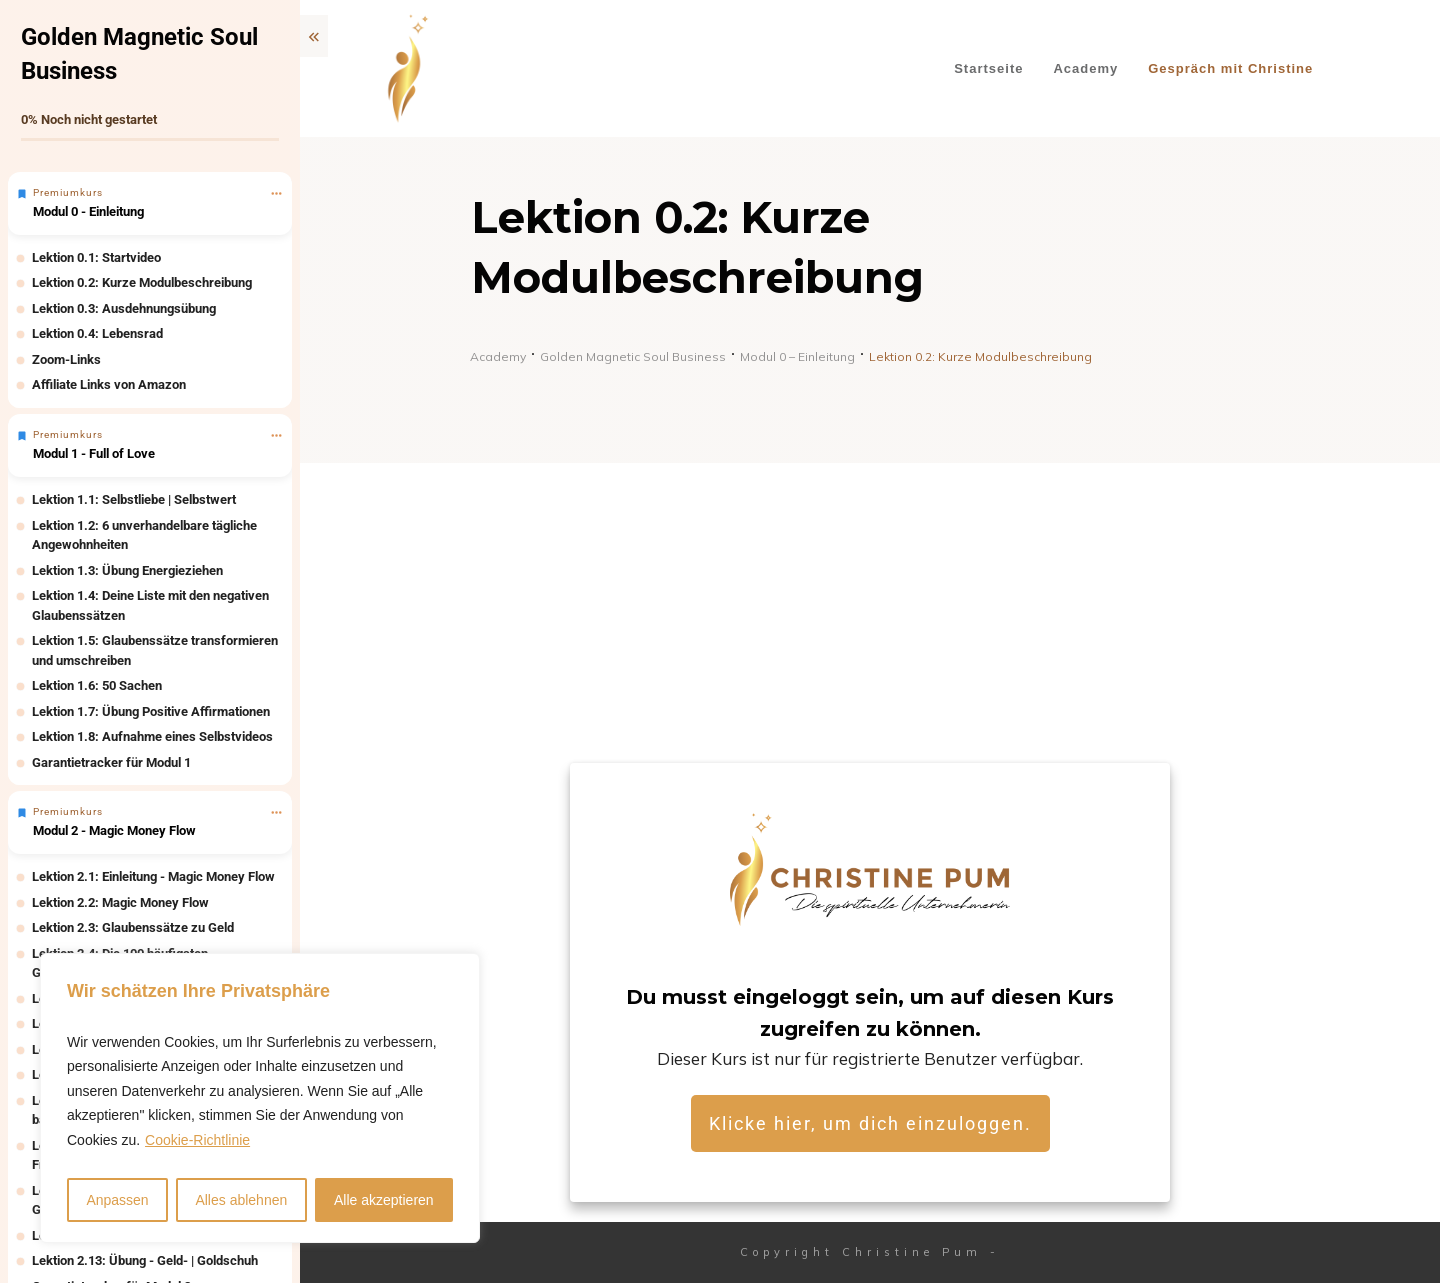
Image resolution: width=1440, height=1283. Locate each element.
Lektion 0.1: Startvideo (96, 257)
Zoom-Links (66, 359)
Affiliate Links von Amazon (109, 384)
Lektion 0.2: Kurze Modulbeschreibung (142, 282)
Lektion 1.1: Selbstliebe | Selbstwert (134, 499)
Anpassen (117, 1200)
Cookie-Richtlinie (197, 1140)
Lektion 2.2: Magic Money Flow (120, 902)
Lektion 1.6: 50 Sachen (97, 685)
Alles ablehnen (241, 1200)
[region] (260, 1098)
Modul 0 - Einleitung (88, 211)
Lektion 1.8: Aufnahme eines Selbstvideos (152, 736)
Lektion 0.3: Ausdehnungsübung (124, 308)
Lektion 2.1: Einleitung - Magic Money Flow (153, 876)
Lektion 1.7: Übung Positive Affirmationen (151, 711)
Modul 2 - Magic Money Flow (114, 830)
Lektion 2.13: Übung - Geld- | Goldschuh (145, 1260)
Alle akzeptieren (384, 1200)
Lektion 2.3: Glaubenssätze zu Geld (133, 927)
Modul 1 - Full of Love (94, 453)
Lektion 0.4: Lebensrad (97, 333)
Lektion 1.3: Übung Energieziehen (127, 570)
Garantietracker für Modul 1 (111, 762)
